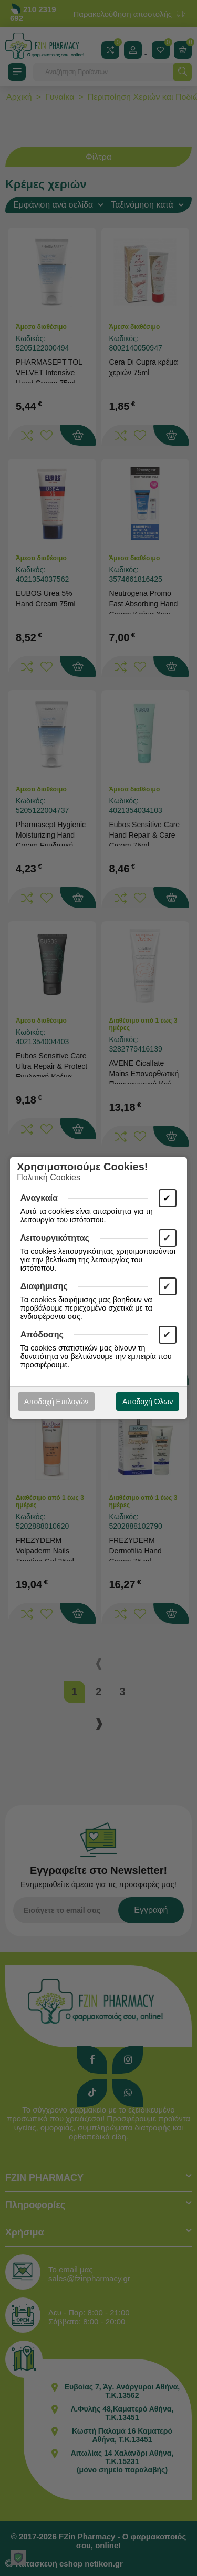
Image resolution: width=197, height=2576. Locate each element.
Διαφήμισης (44, 1286)
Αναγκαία (39, 1197)
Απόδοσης (42, 1334)
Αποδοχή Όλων (147, 1401)
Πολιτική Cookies (48, 1177)
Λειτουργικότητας (54, 1237)
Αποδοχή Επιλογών (56, 1401)
